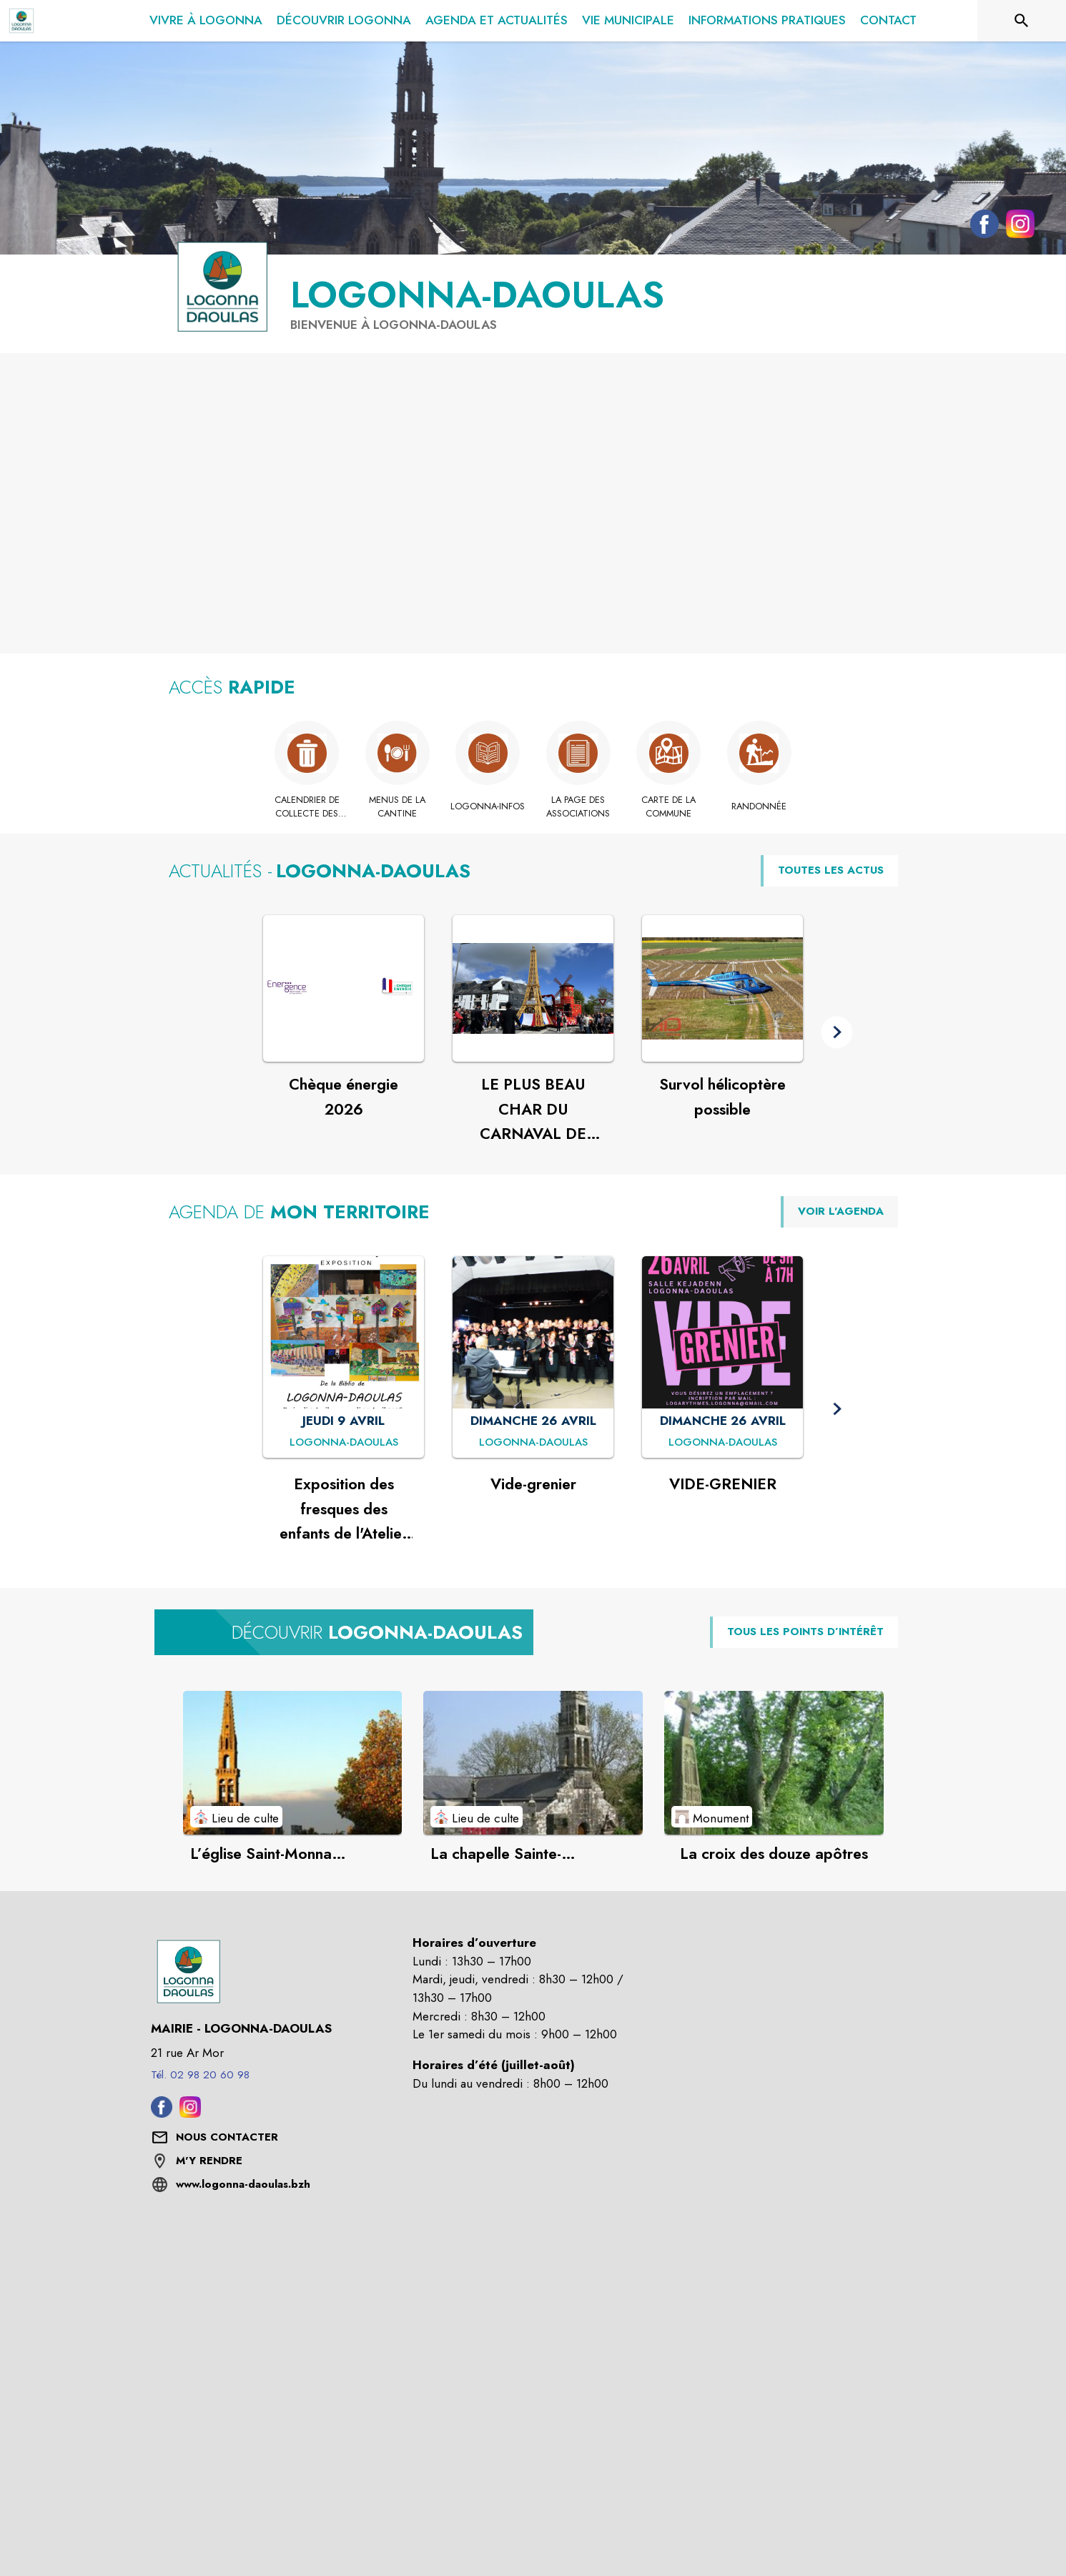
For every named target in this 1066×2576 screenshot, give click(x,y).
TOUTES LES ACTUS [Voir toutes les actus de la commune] (831, 870)
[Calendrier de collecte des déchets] (307, 807)
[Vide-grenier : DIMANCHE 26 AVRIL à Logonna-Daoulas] (533, 1442)
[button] (837, 1032)
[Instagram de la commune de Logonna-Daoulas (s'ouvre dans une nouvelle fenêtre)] (1017, 226)
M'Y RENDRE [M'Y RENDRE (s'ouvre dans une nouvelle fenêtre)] (209, 2160)
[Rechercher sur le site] (1021, 20)
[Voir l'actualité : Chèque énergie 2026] (343, 988)
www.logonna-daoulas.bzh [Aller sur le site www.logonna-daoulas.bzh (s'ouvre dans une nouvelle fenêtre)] (243, 2184)
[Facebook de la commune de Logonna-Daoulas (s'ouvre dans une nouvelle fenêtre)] (981, 226)
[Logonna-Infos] (488, 806)
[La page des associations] (579, 807)
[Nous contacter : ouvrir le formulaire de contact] (227, 2137)
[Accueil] (21, 20)
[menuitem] (206, 18)
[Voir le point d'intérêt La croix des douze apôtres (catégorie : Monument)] (774, 1762)
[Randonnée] (759, 806)
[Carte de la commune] (669, 807)
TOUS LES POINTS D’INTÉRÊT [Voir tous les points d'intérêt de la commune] (805, 1631)
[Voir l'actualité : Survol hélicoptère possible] (722, 988)
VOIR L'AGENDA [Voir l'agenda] (841, 1211)
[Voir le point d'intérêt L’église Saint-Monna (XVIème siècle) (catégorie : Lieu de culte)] (293, 1762)
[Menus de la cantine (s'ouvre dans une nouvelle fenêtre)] (398, 807)
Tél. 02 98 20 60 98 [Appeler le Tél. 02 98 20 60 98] (200, 2075)
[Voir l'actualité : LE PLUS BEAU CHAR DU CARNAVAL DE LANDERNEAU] (533, 988)
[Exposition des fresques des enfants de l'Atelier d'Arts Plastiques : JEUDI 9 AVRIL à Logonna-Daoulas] (344, 1442)
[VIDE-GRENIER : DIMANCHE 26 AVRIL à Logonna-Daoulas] (722, 1442)
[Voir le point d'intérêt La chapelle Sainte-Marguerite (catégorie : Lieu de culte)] (533, 1762)
